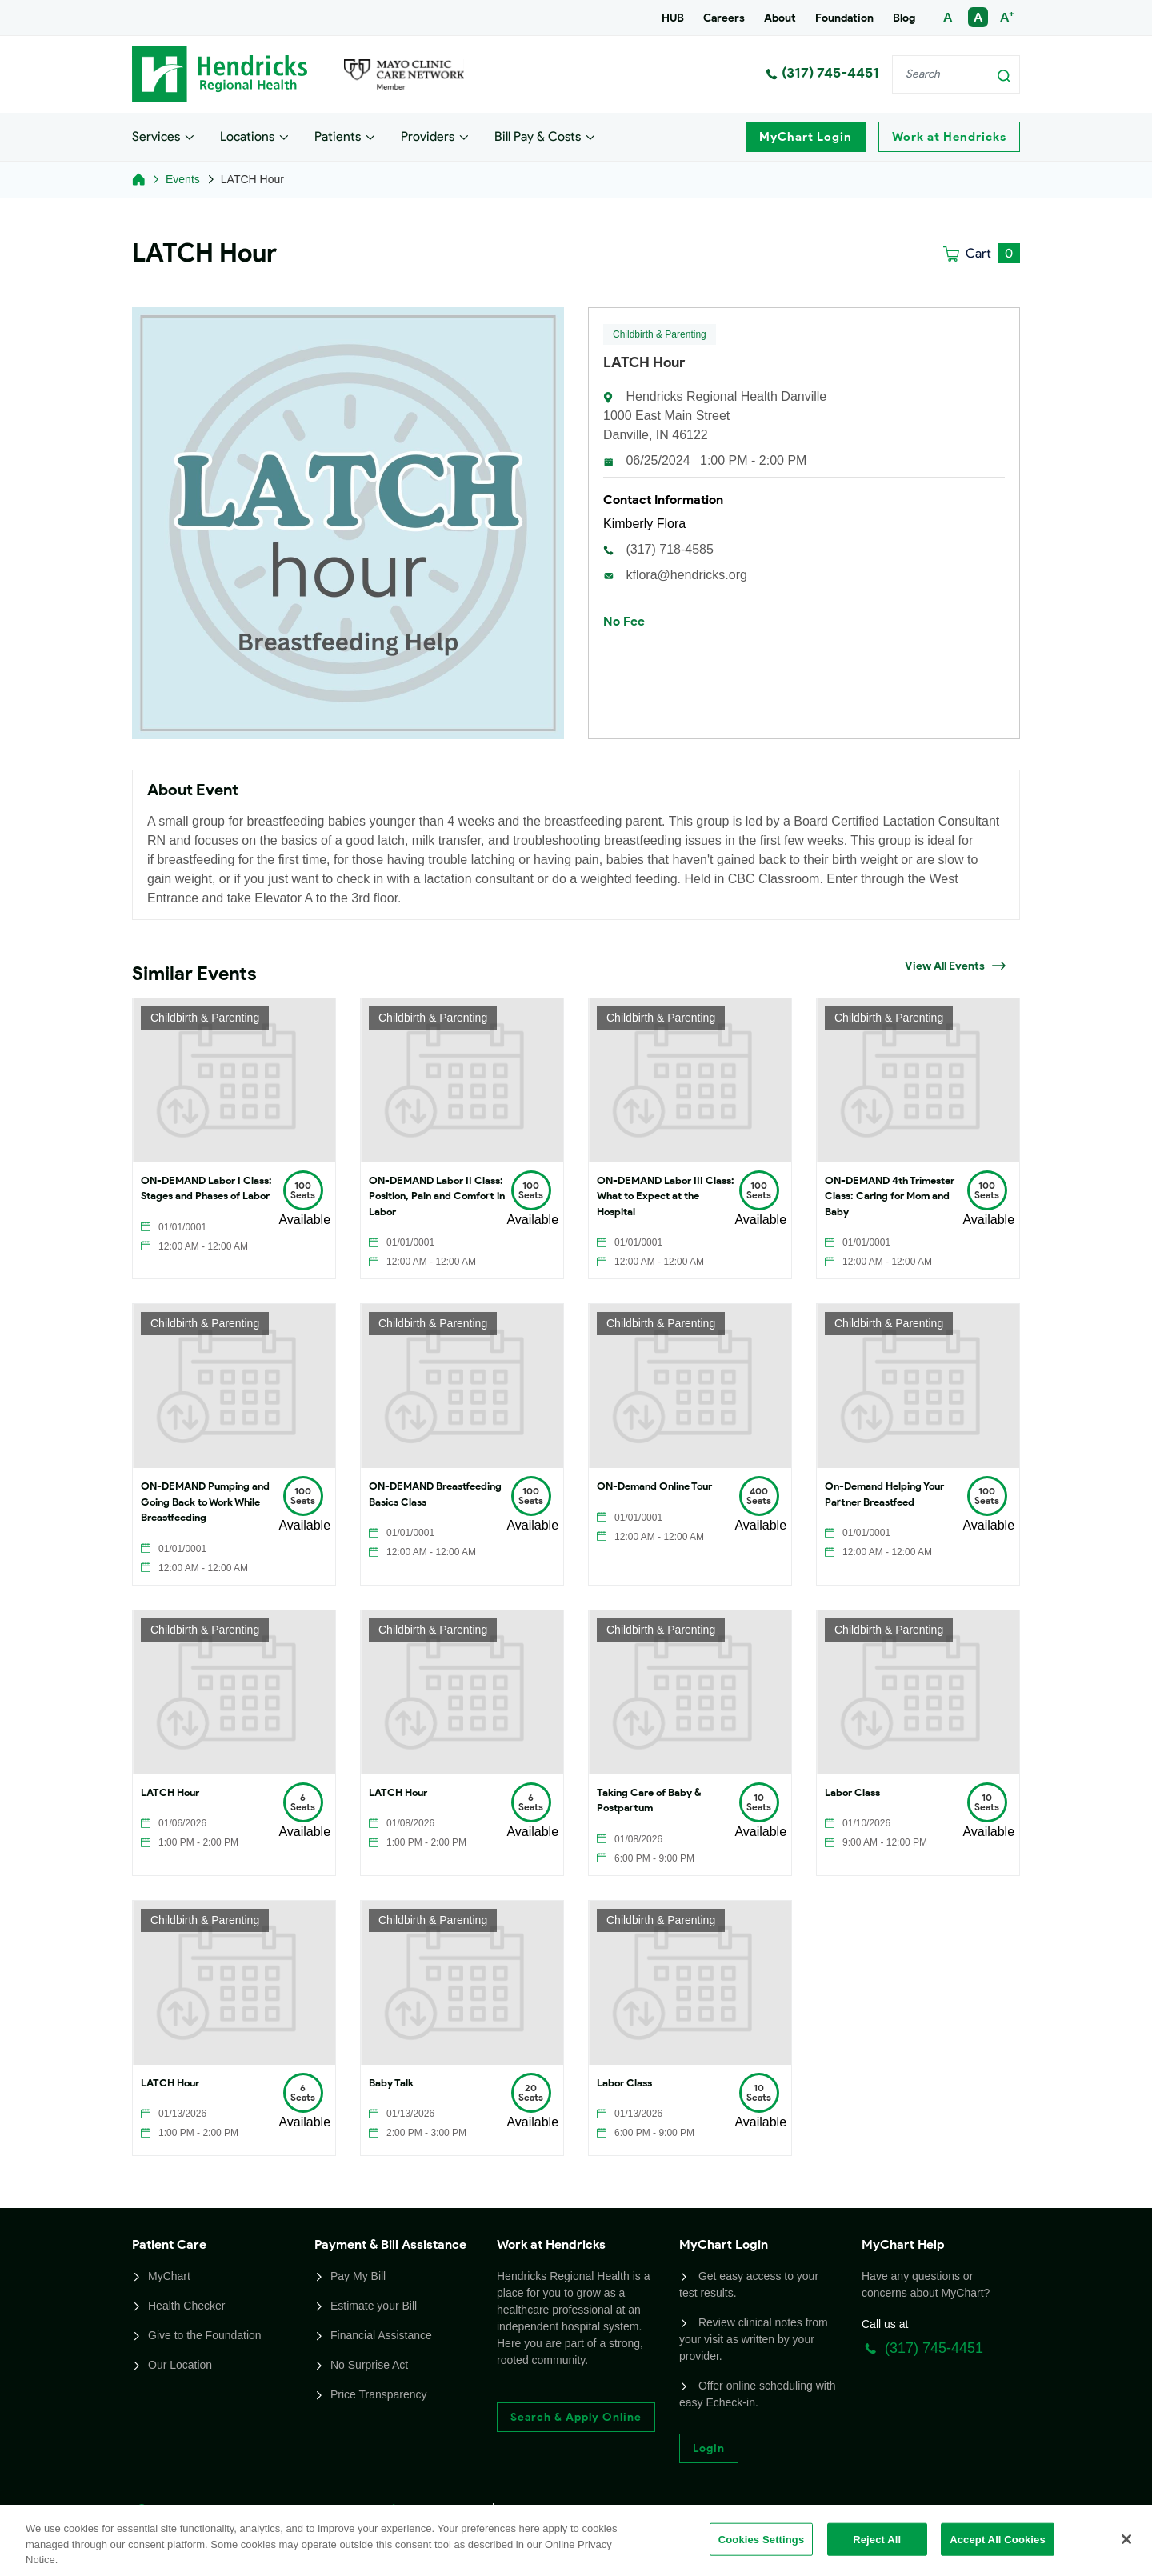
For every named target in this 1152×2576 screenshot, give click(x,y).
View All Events (955, 966)
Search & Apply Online (576, 2413)
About (780, 18)
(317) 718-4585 (669, 549)
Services (156, 135)
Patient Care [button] (169, 2240)
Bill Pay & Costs (537, 135)
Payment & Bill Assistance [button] (390, 2240)
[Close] (1126, 2539)
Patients (337, 135)
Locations (247, 135)
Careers (724, 18)
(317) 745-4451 (822, 73)
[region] (576, 2540)
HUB (673, 18)
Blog (904, 18)
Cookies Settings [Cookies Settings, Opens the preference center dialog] (761, 2539)
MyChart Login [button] (723, 2240)
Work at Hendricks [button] (551, 2240)
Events (183, 179)
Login (709, 2444)
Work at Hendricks (949, 137)
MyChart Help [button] (903, 2240)
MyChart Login (805, 137)
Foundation (844, 18)
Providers (427, 135)
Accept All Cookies (998, 2539)
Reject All (877, 2539)
